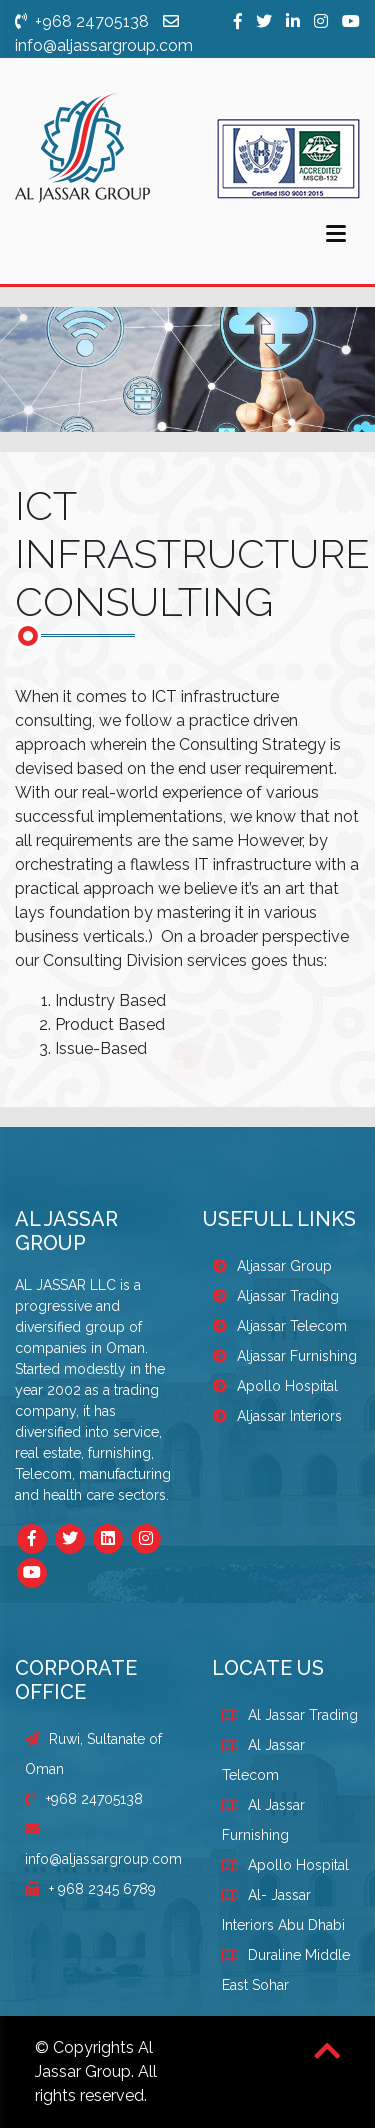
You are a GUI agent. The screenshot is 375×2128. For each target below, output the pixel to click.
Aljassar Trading (276, 1296)
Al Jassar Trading (303, 1715)
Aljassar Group (272, 1266)
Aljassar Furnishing (285, 1356)
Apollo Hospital (275, 1386)
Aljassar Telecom (280, 1326)
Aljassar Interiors (277, 1416)
